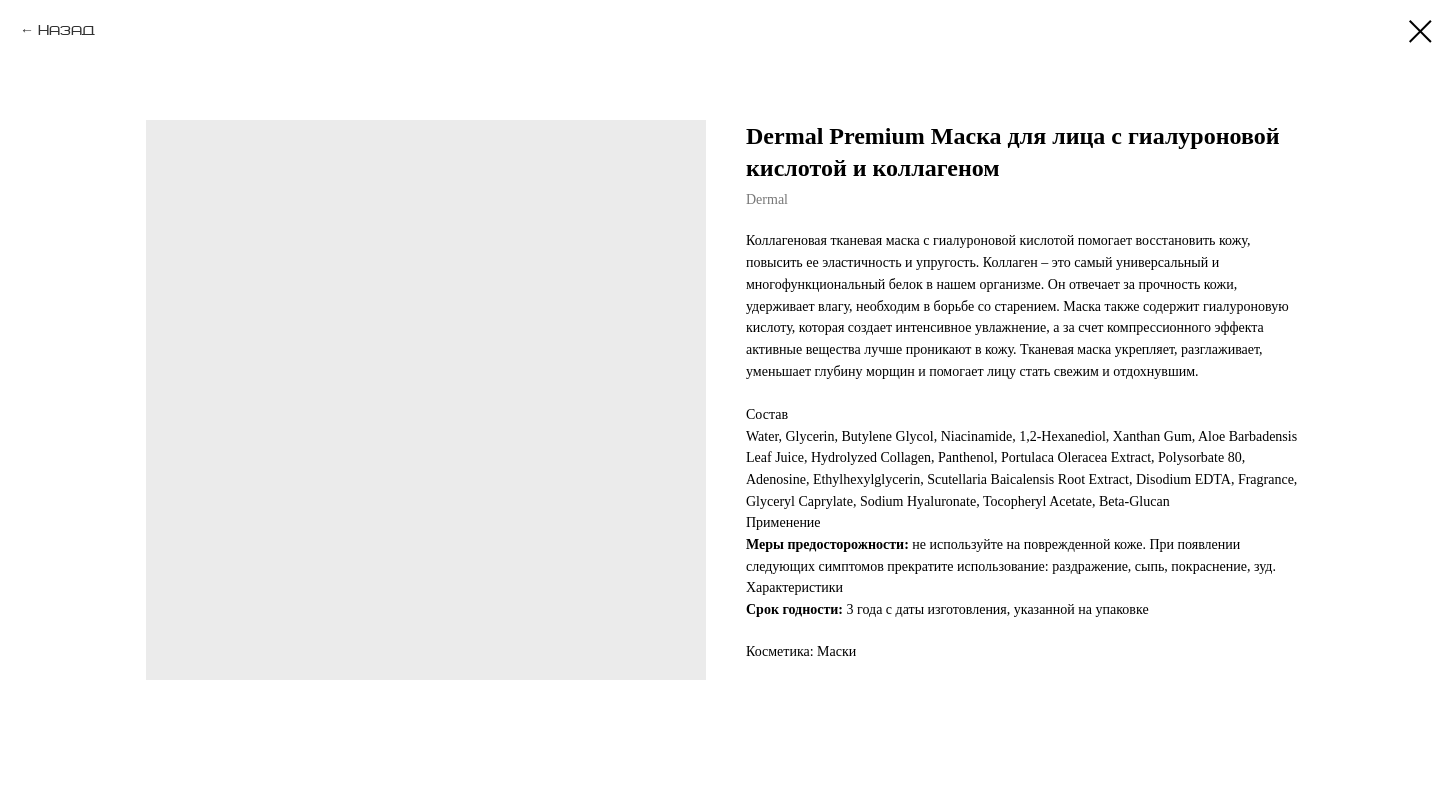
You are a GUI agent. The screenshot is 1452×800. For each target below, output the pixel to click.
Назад (66, 30)
